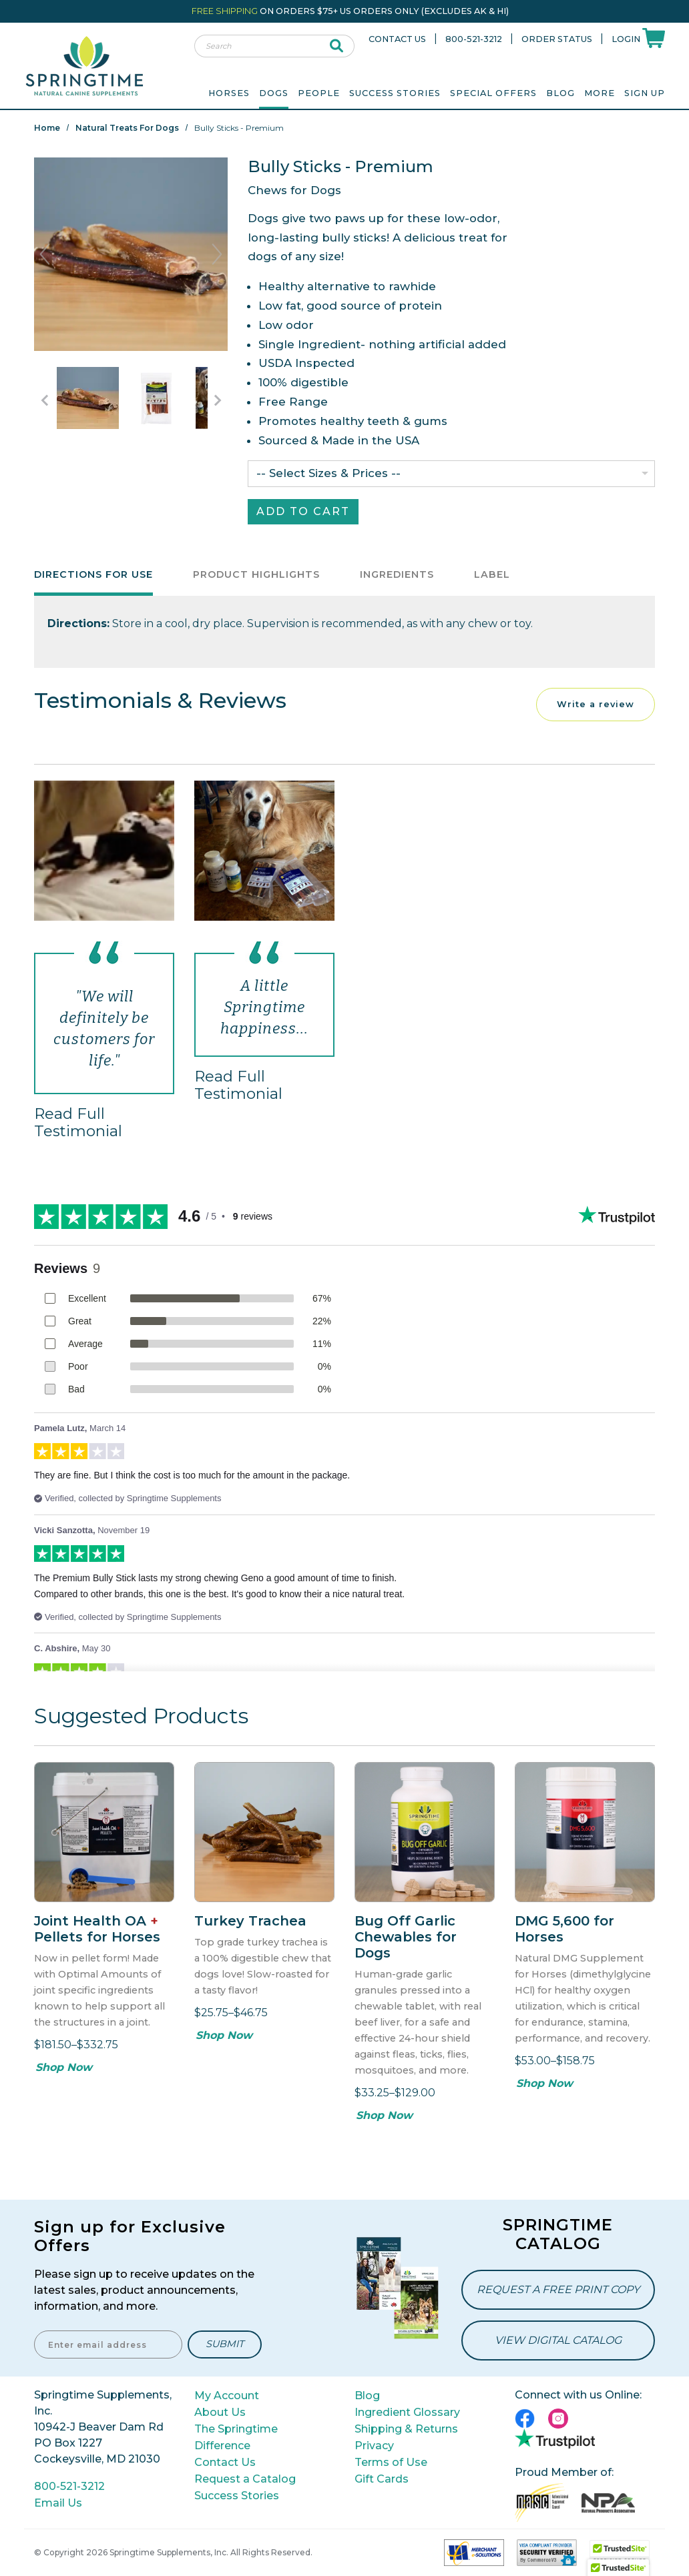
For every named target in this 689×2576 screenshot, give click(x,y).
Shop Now (63, 2067)
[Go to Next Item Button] (218, 400)
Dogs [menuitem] (273, 93)
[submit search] (337, 46)
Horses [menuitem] (229, 93)
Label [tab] (492, 574)
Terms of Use (391, 2462)
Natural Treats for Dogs (127, 128)
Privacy (374, 2445)
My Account (226, 2395)
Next (217, 254)
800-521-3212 (473, 39)
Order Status (556, 39)
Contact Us (397, 39)
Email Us (58, 2503)
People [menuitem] (319, 93)
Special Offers (493, 93)
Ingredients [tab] (397, 574)
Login (626, 39)
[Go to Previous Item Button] (44, 400)
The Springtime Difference (236, 2437)
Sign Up (644, 93)
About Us (220, 2412)
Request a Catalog (245, 2479)
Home (47, 128)
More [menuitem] (599, 93)
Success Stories (395, 93)
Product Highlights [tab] (256, 574)
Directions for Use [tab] (93, 574)
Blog (560, 93)
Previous (44, 254)
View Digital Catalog (558, 2340)
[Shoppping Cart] (653, 37)
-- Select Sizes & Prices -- (328, 473)
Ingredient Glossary (407, 2412)
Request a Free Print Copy (558, 2289)
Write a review (595, 704)
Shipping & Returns (406, 2429)
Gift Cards (382, 2479)
